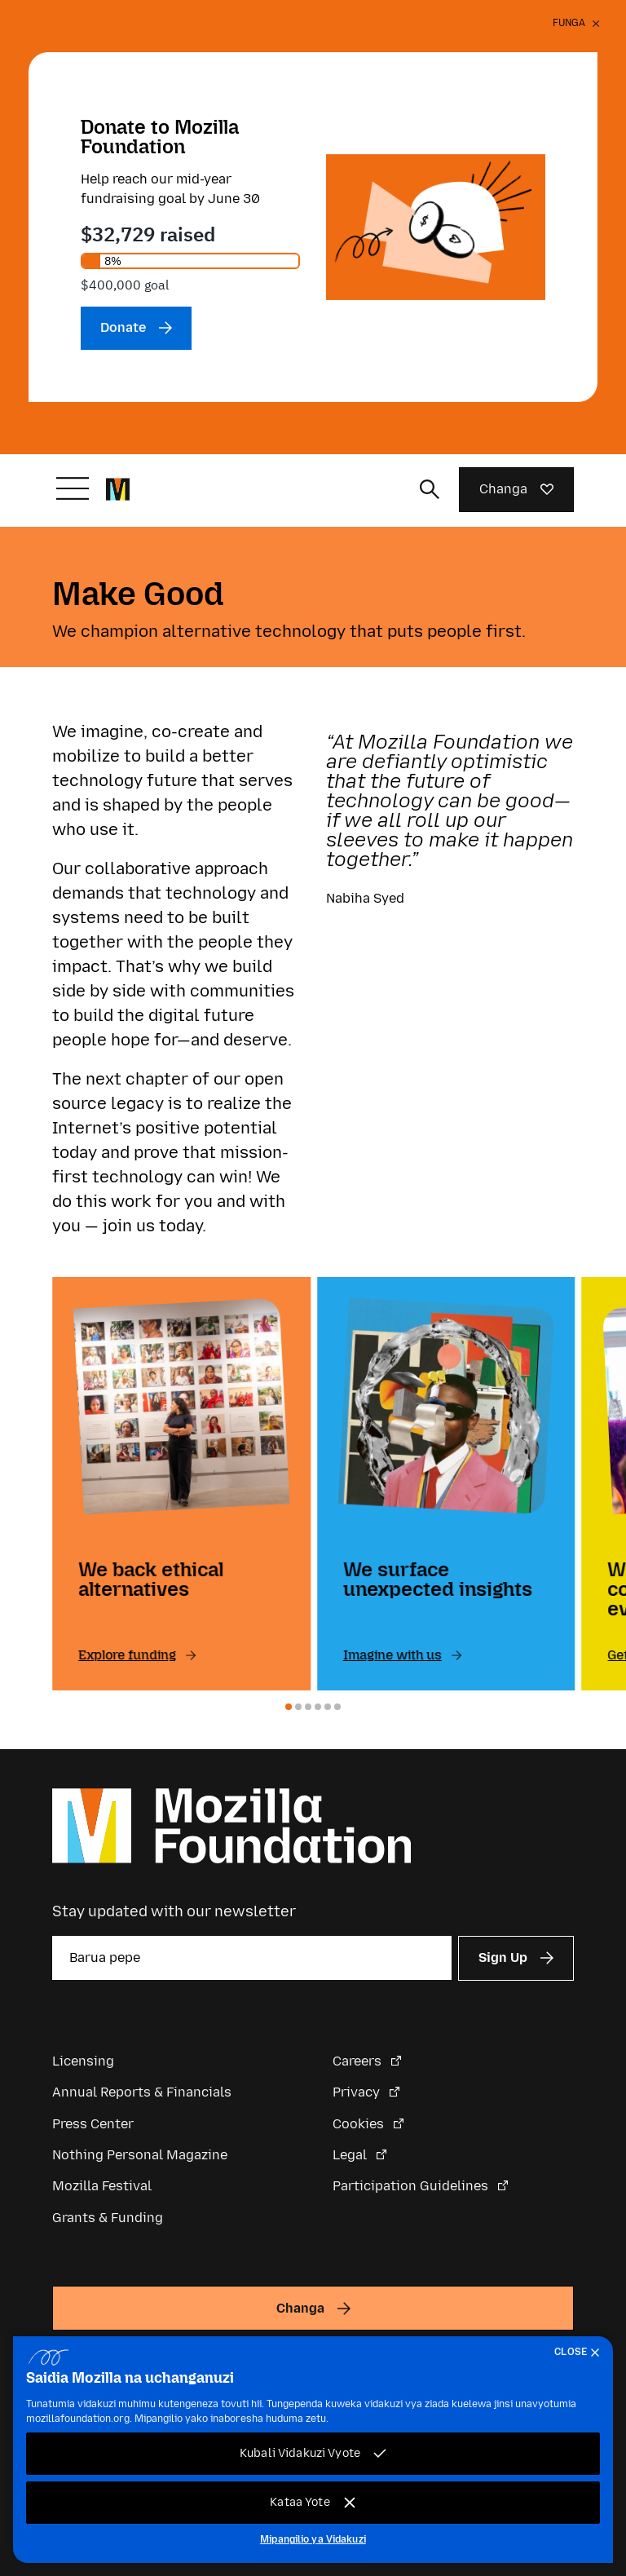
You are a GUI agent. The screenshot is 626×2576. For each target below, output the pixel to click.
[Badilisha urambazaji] (72, 488)
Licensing (83, 2061)
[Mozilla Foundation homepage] (118, 489)
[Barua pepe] (252, 1958)
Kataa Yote (299, 2502)
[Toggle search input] (429, 489)
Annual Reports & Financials (141, 2092)
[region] (313, 2449)
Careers (359, 2061)
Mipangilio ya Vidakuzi (313, 2539)
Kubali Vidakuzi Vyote (300, 2453)
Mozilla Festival (102, 2186)
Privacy (358, 2092)
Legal (351, 2155)
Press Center (93, 2124)
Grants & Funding (107, 2217)
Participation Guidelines (412, 2186)
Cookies (360, 2124)
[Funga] (576, 26)
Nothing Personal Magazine (139, 2155)
